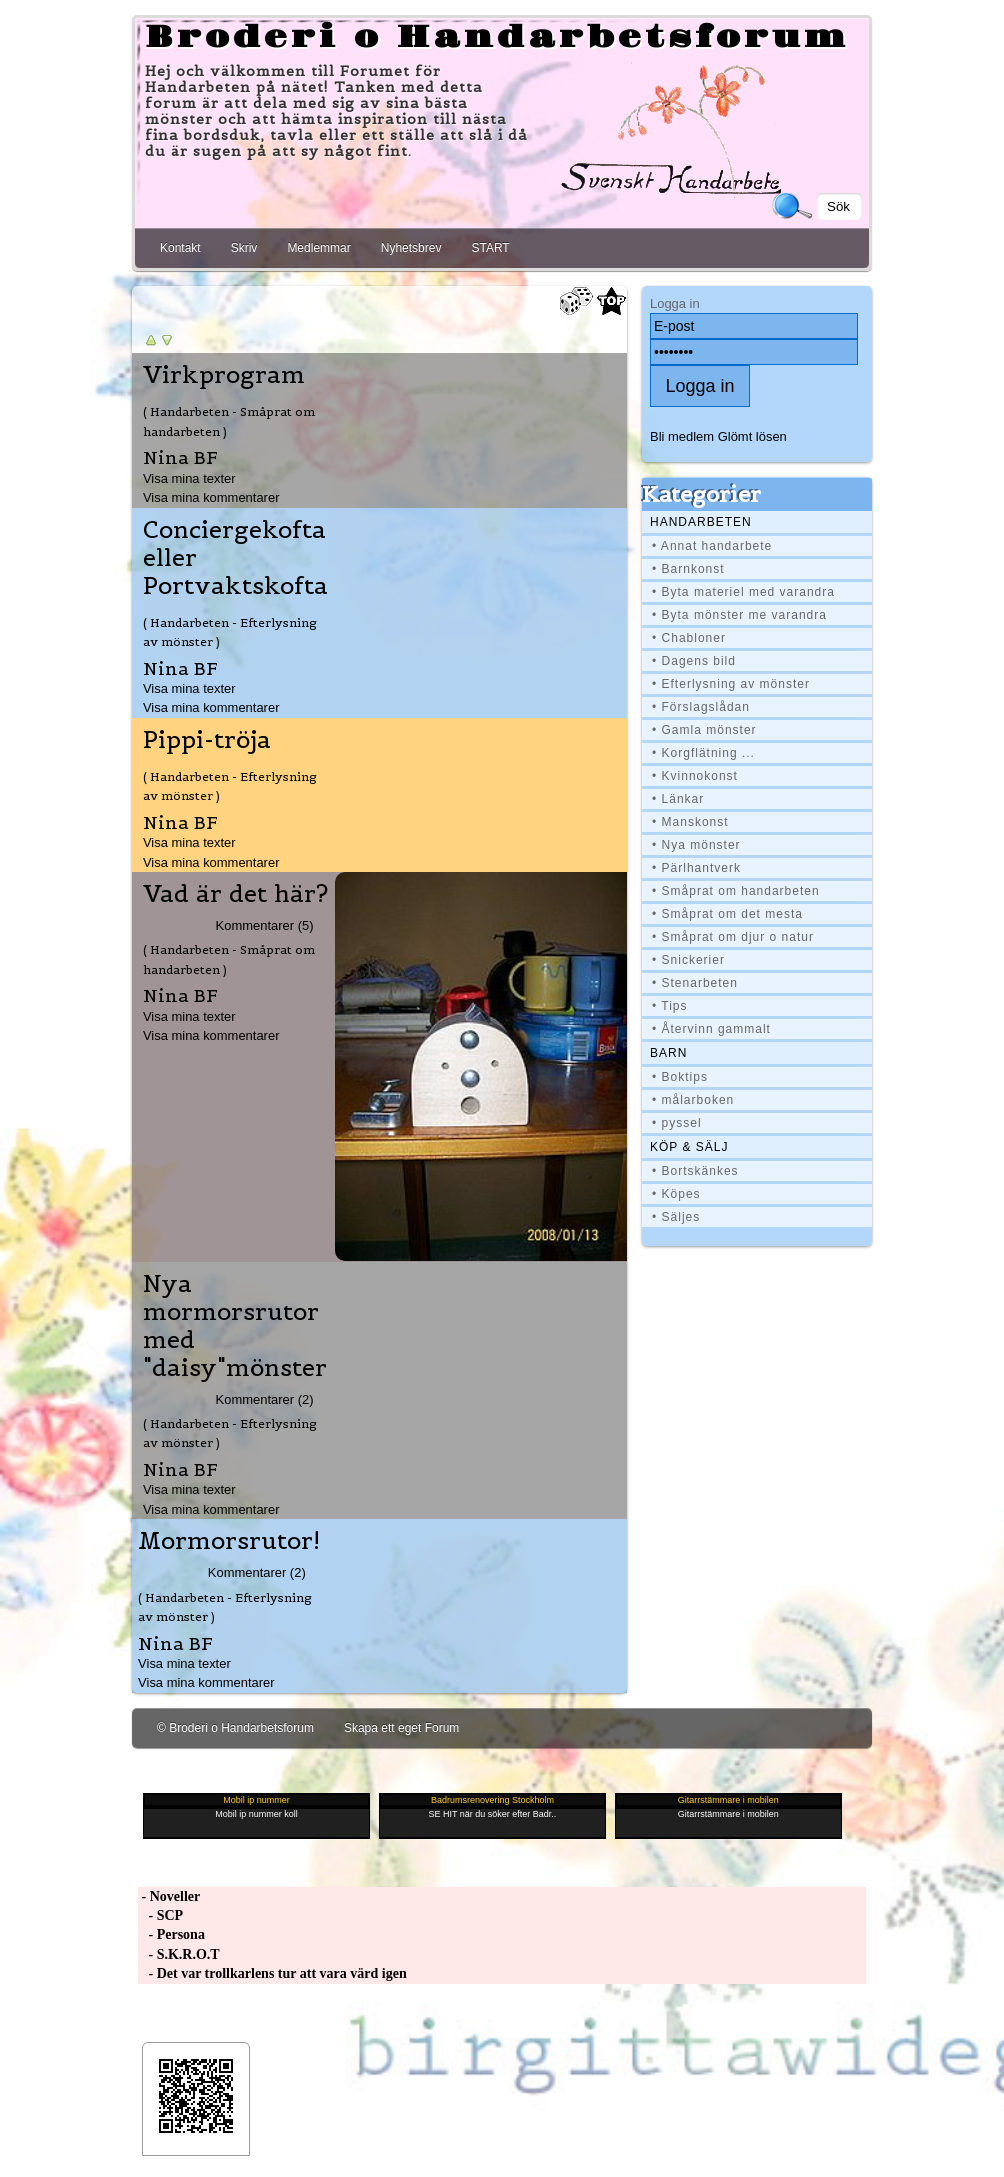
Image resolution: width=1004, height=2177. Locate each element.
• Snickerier (688, 960)
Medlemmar (318, 248)
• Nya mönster (696, 845)
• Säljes (676, 1217)
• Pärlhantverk (696, 868)
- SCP (160, 1915)
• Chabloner (689, 638)
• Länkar (678, 799)
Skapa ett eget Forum (401, 1728)
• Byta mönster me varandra (739, 615)
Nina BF (180, 457)
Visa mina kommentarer (211, 497)
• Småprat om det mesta (727, 914)
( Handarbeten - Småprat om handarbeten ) (229, 421)
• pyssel (677, 1123)
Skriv (244, 248)
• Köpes (676, 1194)
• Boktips (680, 1077)
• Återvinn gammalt (711, 1029)
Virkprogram (224, 375)
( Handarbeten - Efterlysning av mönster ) (230, 632)
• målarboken (693, 1100)
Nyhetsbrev (411, 248)
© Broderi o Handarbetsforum (235, 1728)
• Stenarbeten (695, 983)
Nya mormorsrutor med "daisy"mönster (235, 1326)
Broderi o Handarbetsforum (497, 38)
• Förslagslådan (701, 707)
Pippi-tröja (207, 740)
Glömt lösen (752, 436)
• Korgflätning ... (703, 753)
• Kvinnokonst (695, 776)
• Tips (670, 1006)
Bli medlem (682, 436)
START (490, 248)
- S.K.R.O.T (179, 1954)
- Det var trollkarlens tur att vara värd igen (272, 1973)
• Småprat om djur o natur (733, 937)
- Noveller (169, 1896)
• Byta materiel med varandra (743, 592)
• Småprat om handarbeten (736, 891)
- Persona (171, 1934)
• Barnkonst (688, 569)
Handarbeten (701, 522)
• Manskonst (690, 822)
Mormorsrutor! (229, 1541)
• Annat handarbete (712, 546)
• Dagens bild (694, 661)
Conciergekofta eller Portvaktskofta (235, 558)
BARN (668, 1053)
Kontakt (180, 248)
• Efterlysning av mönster (731, 684)
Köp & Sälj (689, 1147)
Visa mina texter (189, 478)
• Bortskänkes (695, 1171)
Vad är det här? (235, 894)
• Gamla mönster (704, 730)
